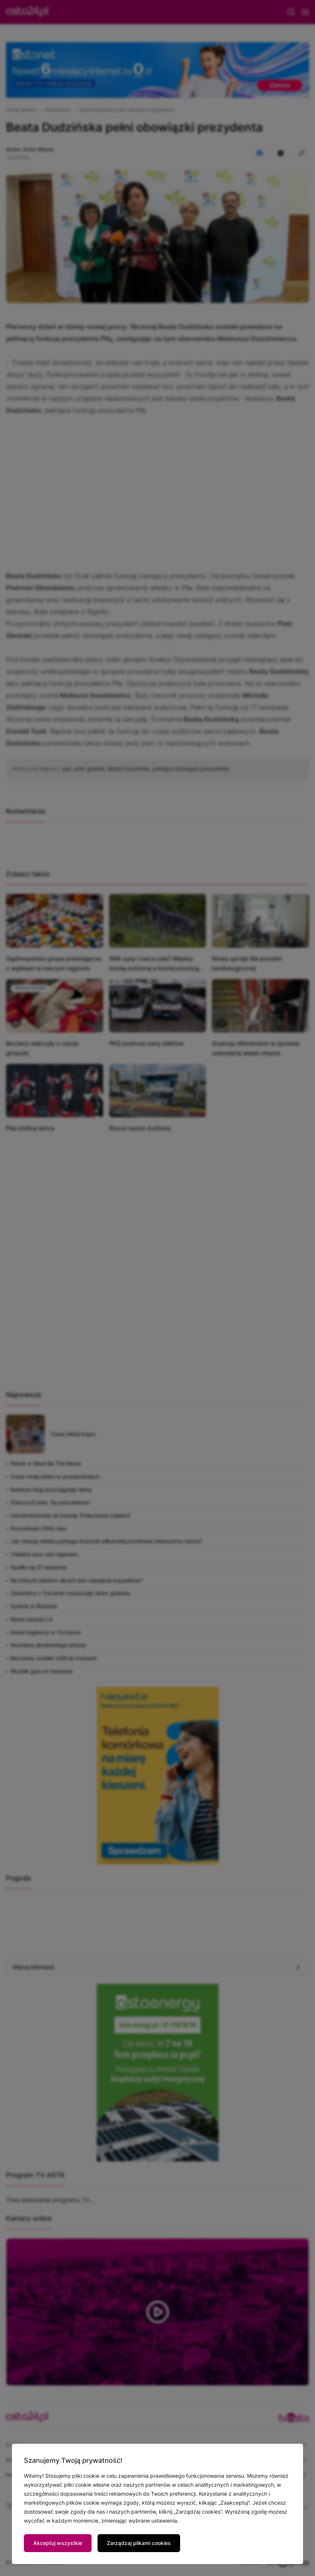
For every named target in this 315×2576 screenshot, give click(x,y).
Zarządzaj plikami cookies (139, 2543)
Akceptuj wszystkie (57, 2543)
